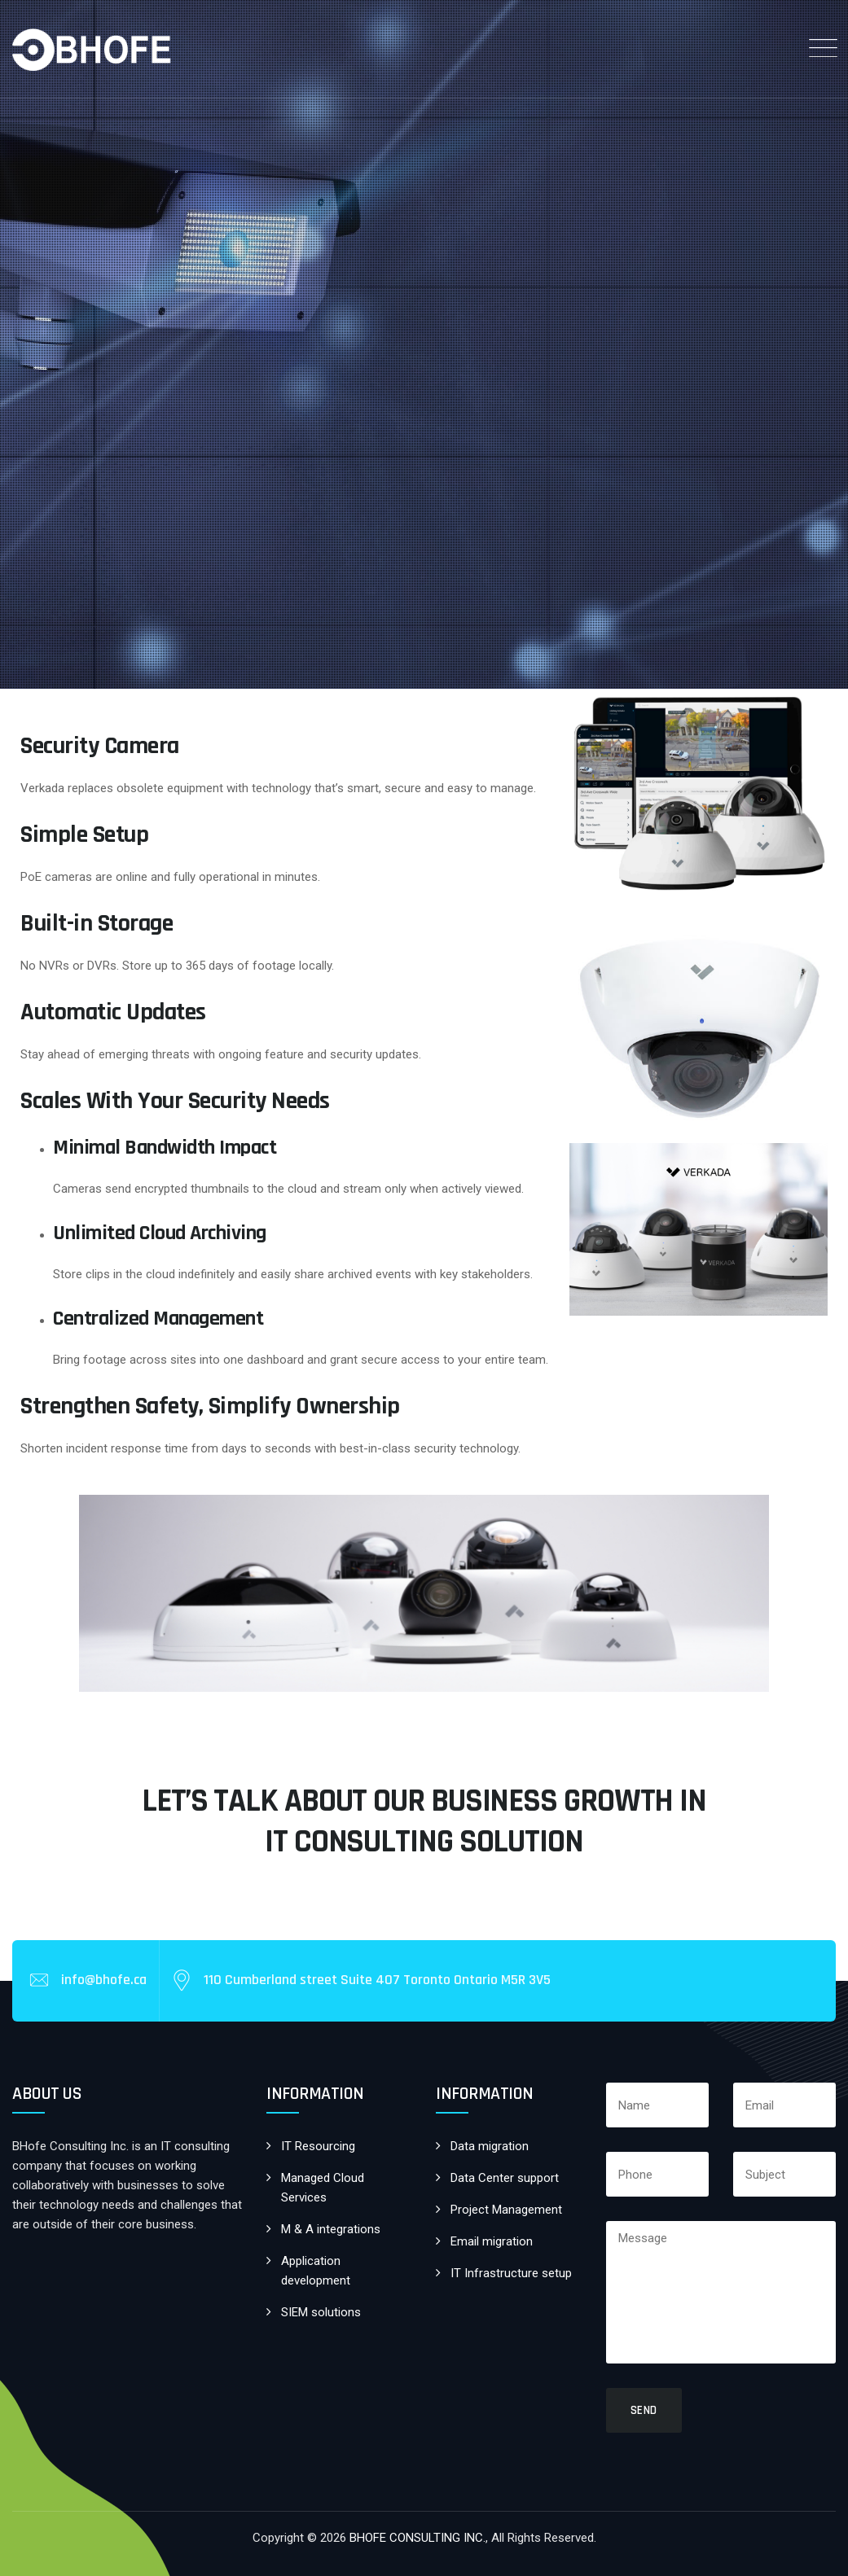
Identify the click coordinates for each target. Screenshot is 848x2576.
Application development (315, 2271)
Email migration (491, 2241)
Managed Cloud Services (322, 2188)
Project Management (506, 2209)
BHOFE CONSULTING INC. (417, 2537)
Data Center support (504, 2178)
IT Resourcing (318, 2146)
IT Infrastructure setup (511, 2273)
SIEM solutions (321, 2312)
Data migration (489, 2146)
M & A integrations (330, 2229)
